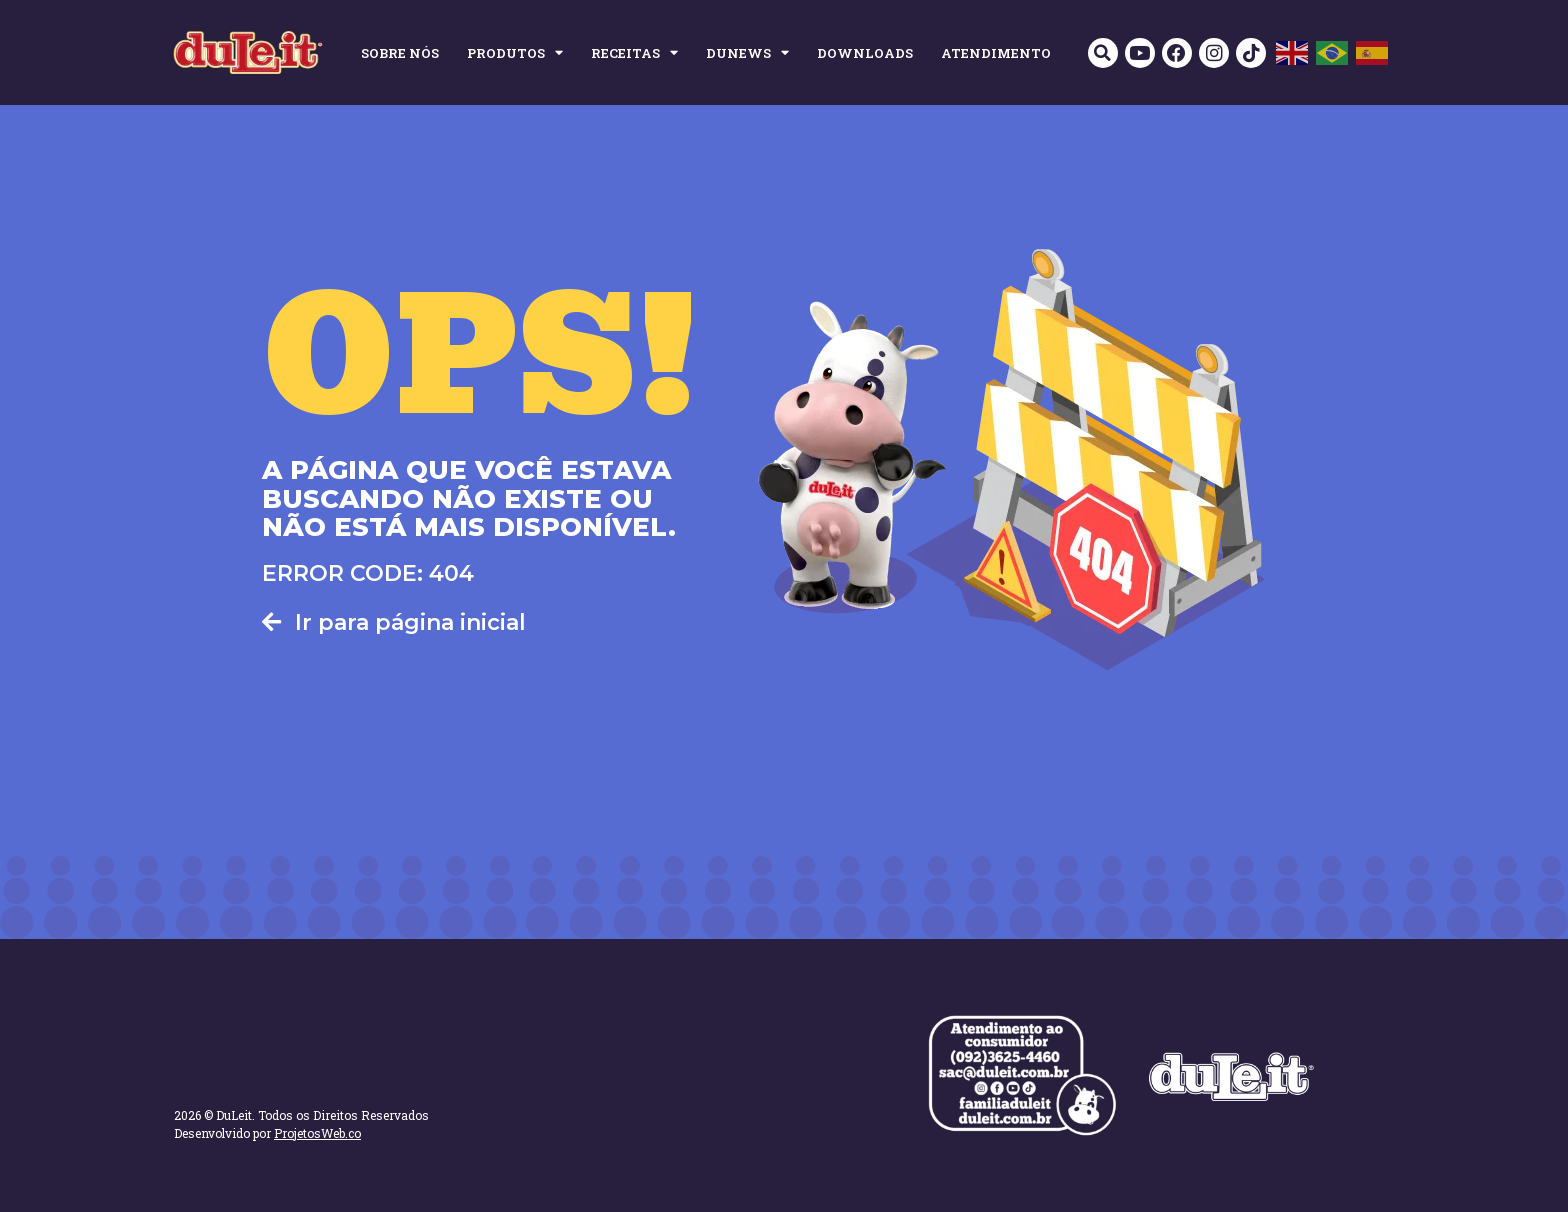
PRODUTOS (515, 52)
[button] (1101, 53)
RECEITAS (634, 52)
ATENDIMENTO (996, 53)
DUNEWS (747, 52)
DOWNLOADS (865, 53)
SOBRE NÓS (400, 53)
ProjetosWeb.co (317, 1133)
